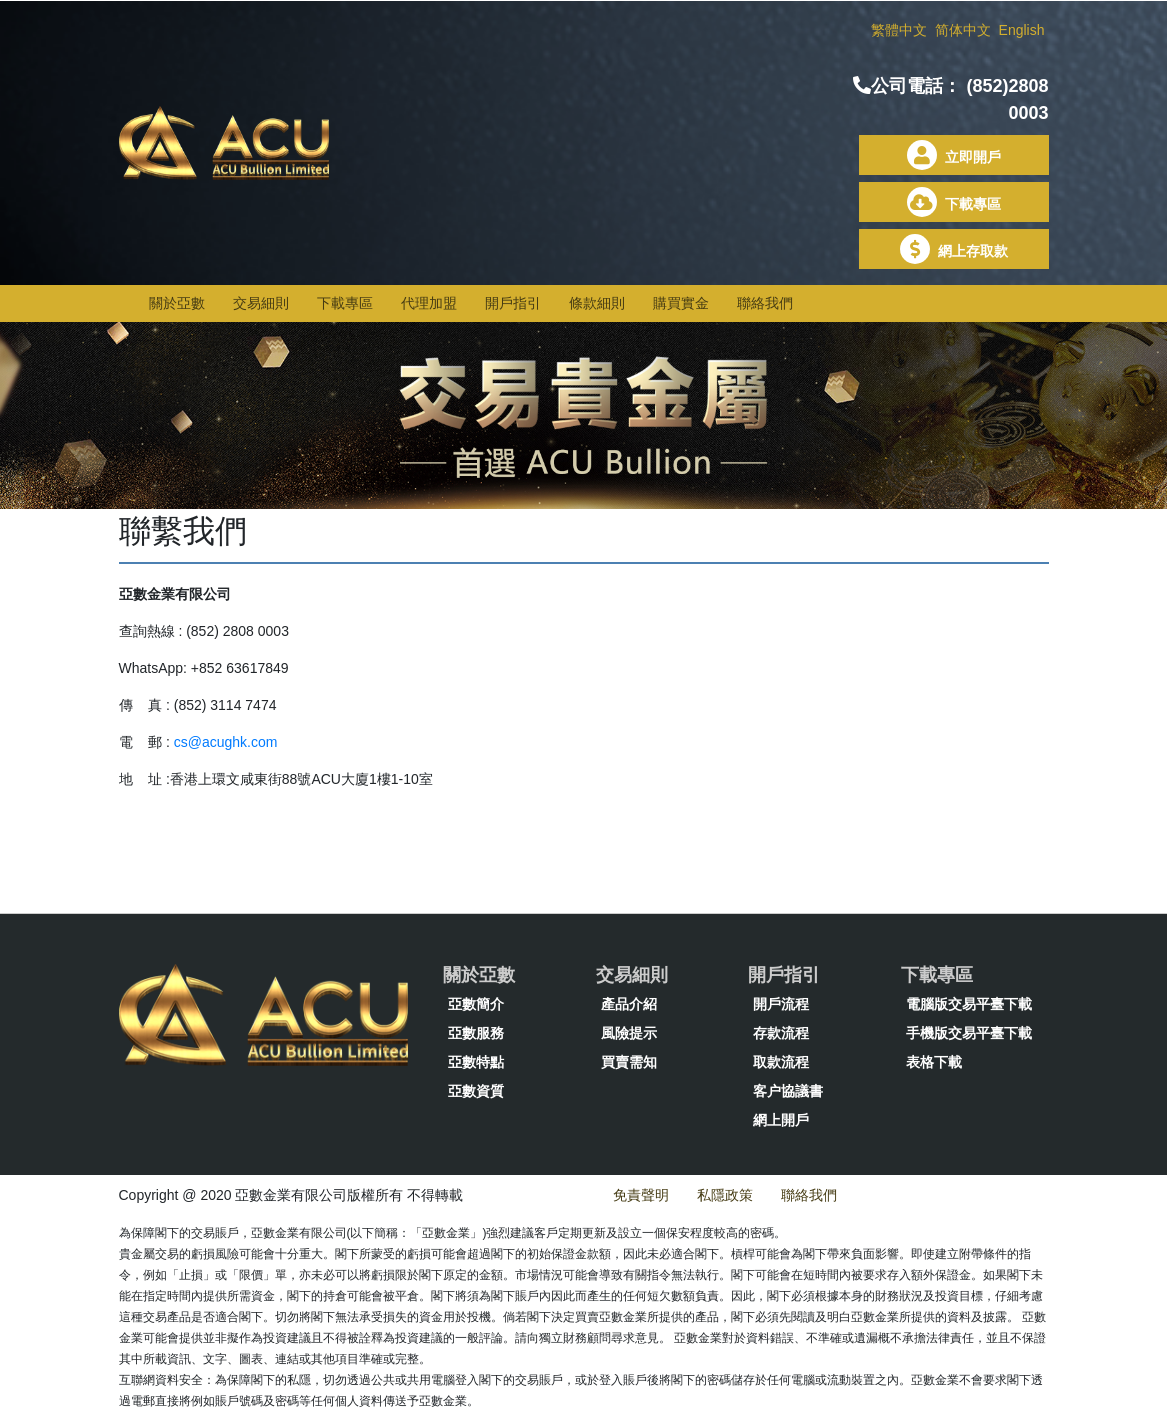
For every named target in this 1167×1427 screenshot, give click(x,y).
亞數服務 (476, 1033)
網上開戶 (781, 1120)
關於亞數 (177, 303)
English (1022, 30)
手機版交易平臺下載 (969, 1033)
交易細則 (261, 303)
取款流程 (781, 1062)
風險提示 (629, 1033)
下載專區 (954, 204)
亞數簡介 (476, 1004)
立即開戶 (954, 157)
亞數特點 (476, 1062)
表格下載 (934, 1062)
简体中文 (965, 30)
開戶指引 (513, 303)
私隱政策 (725, 1195)
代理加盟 (429, 303)
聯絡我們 (765, 303)
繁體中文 (901, 30)
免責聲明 (641, 1195)
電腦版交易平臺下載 (969, 1004)
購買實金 (681, 303)
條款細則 (597, 303)
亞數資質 (476, 1091)
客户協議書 (788, 1091)
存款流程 (781, 1033)
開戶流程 (781, 1004)
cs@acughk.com (226, 742)
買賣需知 (629, 1062)
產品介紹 (629, 1004)
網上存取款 (954, 251)
